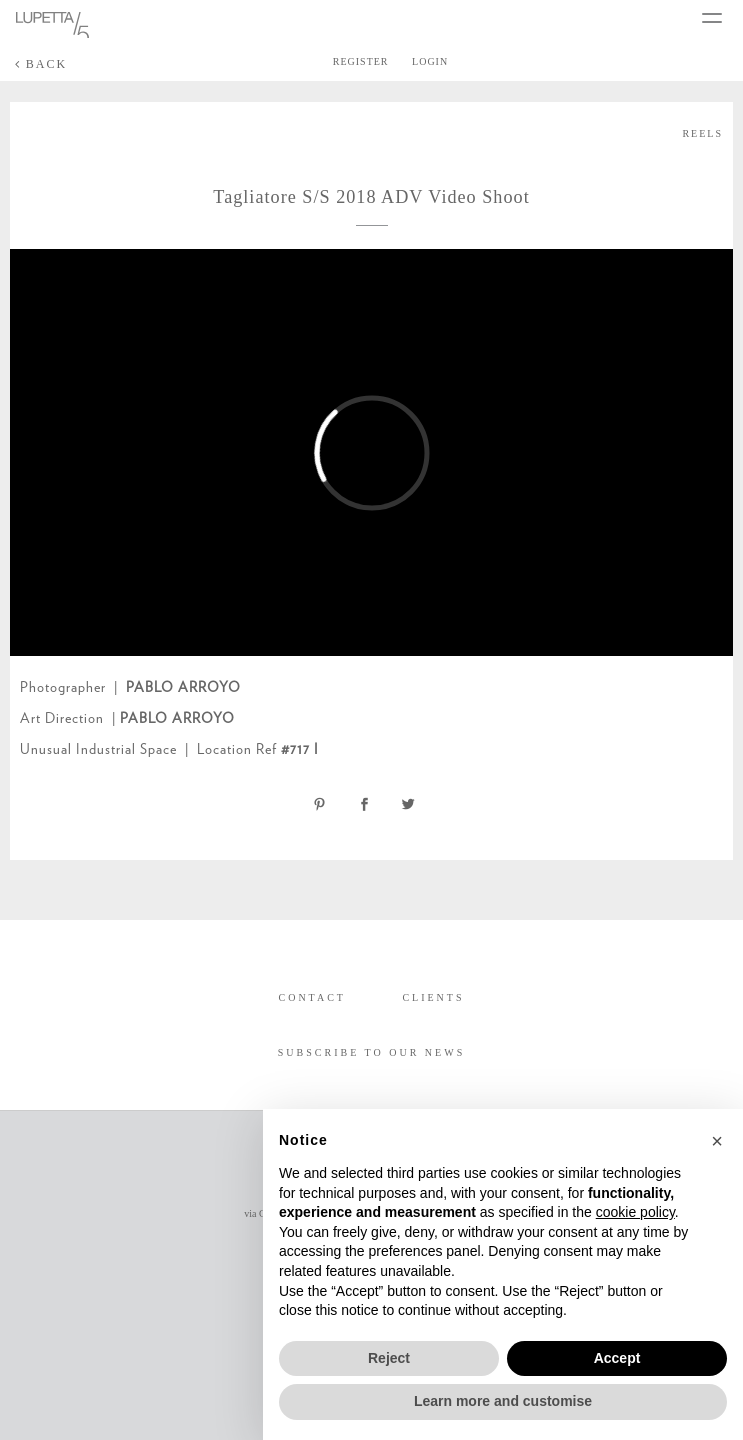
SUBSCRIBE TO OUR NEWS (371, 1052)
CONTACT (311, 997)
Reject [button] (389, 1358)
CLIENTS (433, 997)
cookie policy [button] (635, 1212)
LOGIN (430, 61)
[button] (717, 1141)
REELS (702, 133)
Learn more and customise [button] (503, 1401)
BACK (41, 64)
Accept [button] (617, 1358)
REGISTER (361, 61)
